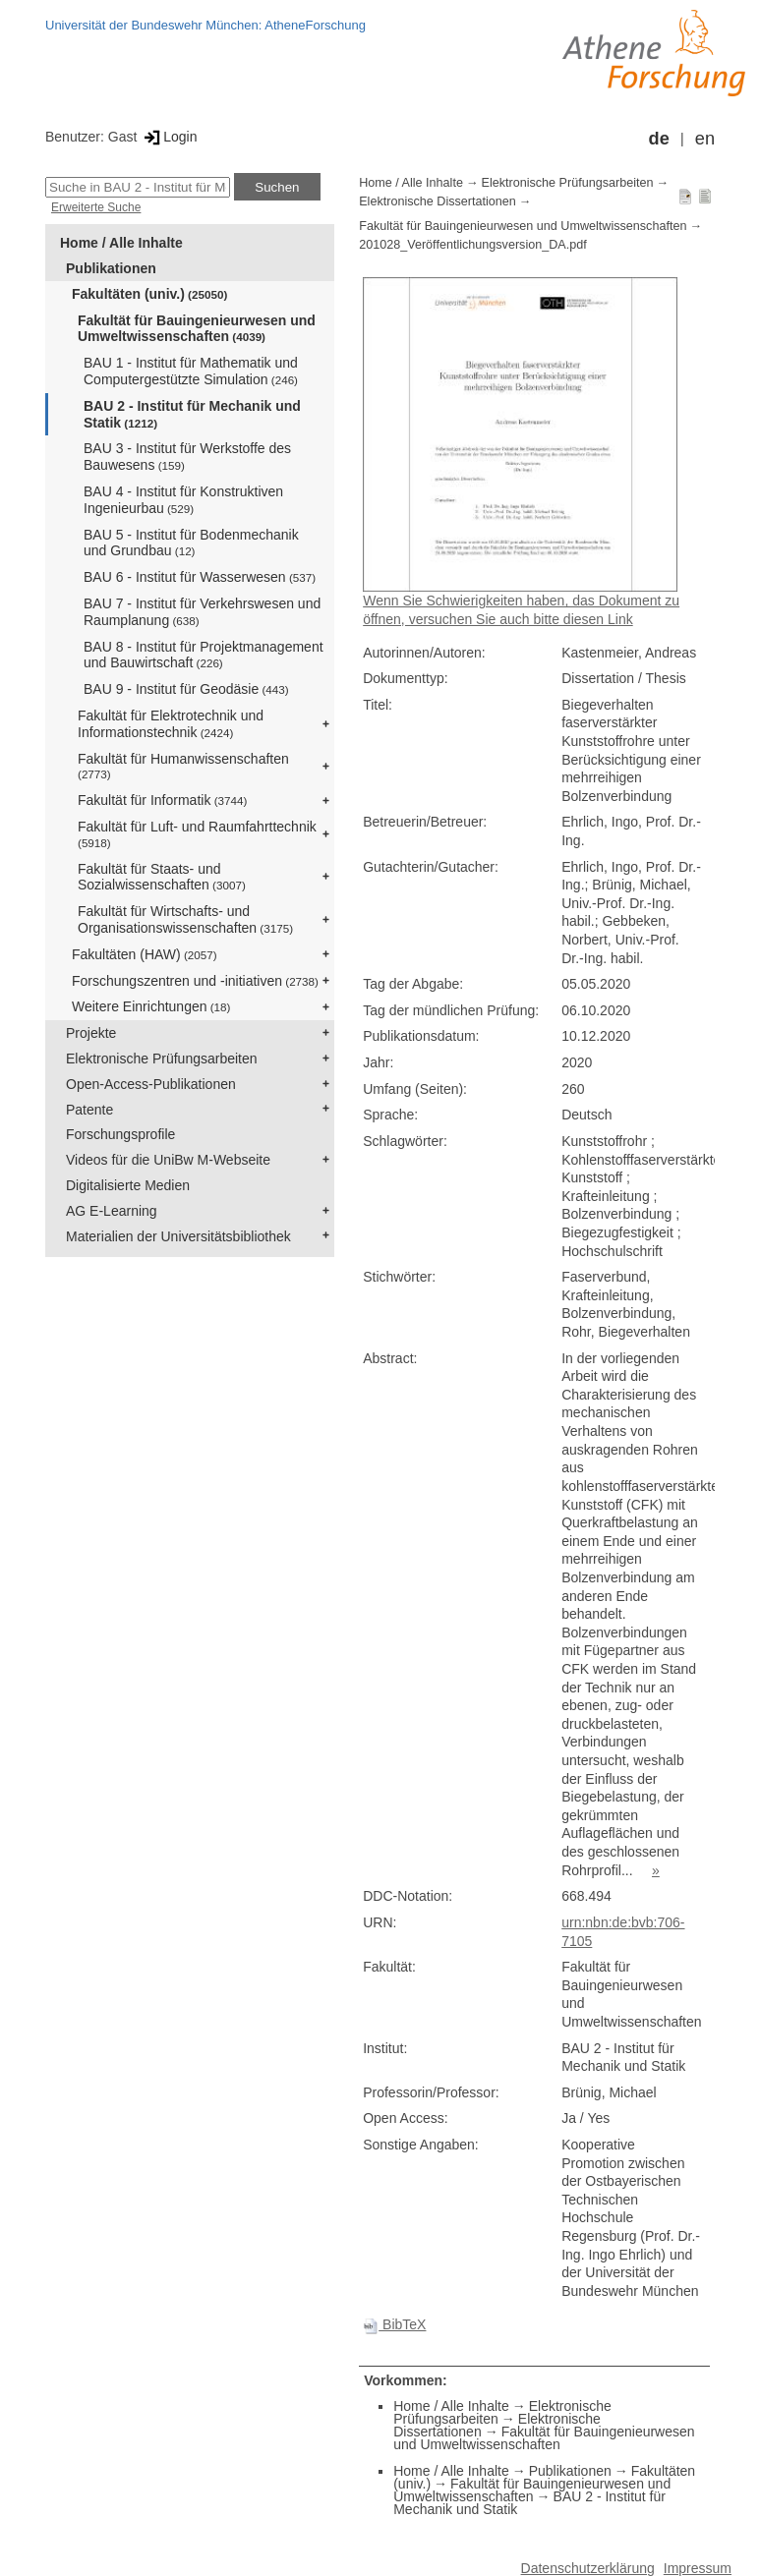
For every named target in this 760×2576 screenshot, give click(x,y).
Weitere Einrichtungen (151, 1006)
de (659, 138)
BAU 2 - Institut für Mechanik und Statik (192, 414)
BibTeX (394, 2324)
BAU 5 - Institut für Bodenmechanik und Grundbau (191, 543)
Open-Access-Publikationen (151, 1084)
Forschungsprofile (120, 1134)
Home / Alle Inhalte (121, 243)
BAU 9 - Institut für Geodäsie (186, 689)
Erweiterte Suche (96, 207)
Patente (89, 1109)
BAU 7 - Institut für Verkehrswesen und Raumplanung (202, 612)
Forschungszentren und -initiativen (195, 981)
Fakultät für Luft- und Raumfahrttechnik (197, 834)
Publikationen (111, 268)
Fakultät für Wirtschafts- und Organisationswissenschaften (185, 919)
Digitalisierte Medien (128, 1185)
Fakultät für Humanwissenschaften (183, 766)
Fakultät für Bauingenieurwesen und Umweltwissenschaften (197, 329)
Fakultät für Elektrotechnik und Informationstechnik (170, 724)
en (705, 138)
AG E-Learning (111, 1211)
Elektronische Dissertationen (437, 201)
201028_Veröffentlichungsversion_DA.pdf (473, 245)
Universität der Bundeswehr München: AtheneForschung (205, 25)
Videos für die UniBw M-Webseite (168, 1160)
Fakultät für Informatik (162, 800)
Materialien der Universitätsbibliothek (178, 1236)
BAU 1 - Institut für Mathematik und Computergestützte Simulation (191, 371)
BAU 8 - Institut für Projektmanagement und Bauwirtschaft (203, 655)
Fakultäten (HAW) (144, 954)
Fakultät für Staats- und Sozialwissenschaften (162, 877)
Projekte (91, 1033)
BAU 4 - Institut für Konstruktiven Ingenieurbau (183, 500)
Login (169, 136)
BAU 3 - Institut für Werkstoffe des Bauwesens (187, 456)
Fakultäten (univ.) (149, 294)
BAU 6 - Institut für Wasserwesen (200, 577)
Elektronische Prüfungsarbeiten (162, 1058)
